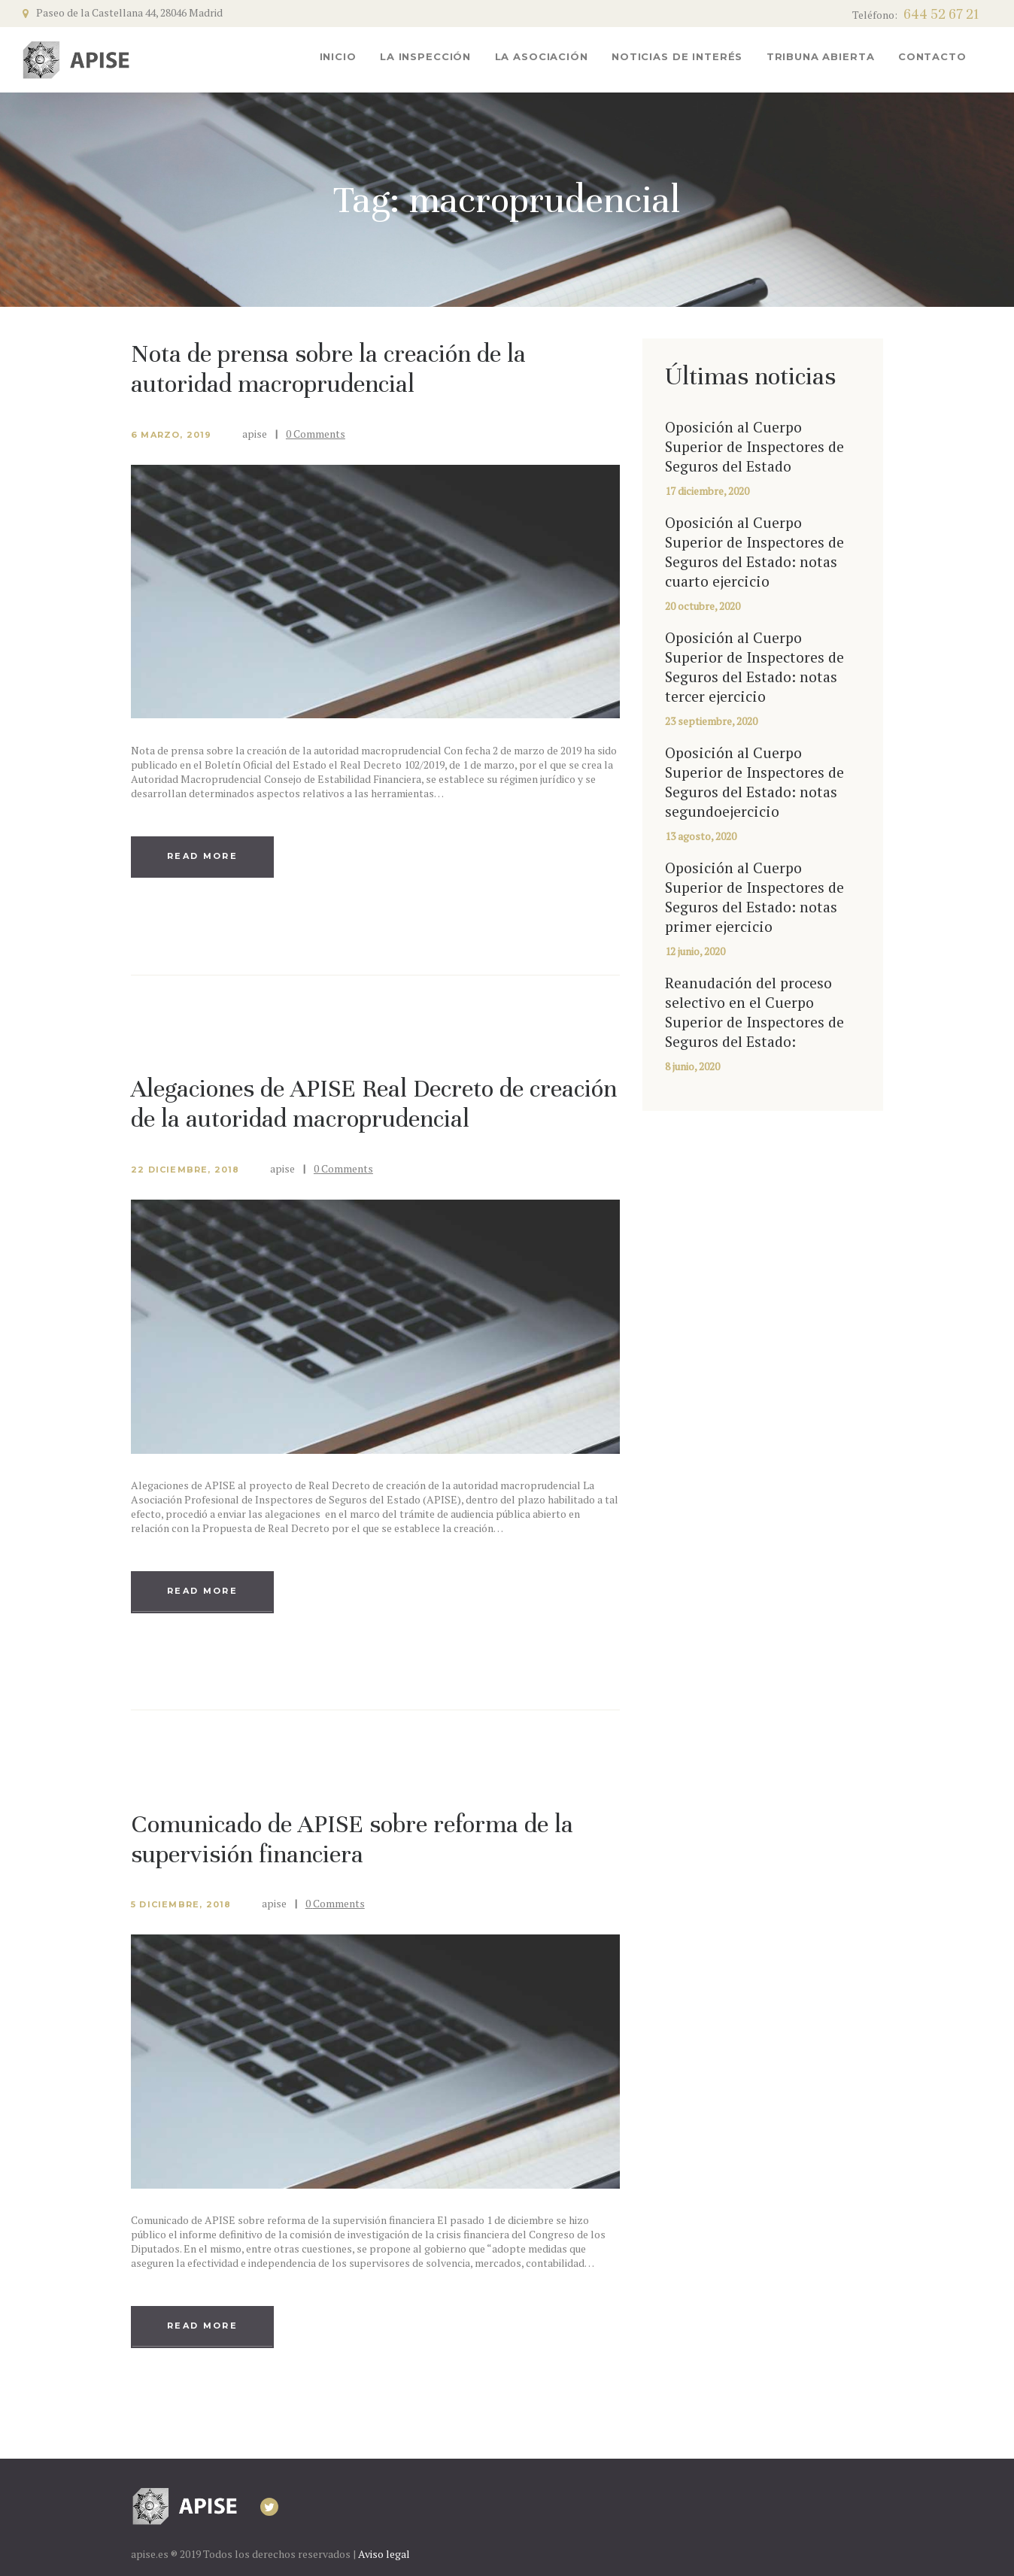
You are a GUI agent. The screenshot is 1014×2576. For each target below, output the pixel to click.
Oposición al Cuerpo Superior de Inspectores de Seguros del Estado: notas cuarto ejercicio (754, 552)
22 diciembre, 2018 (185, 1169)
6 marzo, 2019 (171, 434)
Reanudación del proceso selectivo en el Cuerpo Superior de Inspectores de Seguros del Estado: (754, 1012)
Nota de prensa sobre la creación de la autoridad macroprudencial (328, 368)
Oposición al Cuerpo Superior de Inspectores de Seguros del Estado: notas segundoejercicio (754, 782)
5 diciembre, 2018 (181, 1904)
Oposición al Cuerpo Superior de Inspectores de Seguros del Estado (754, 446)
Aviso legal (384, 2554)
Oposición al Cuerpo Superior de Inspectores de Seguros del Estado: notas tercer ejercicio (754, 667)
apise (255, 433)
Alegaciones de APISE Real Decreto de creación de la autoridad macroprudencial (374, 1103)
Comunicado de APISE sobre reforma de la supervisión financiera (352, 1839)
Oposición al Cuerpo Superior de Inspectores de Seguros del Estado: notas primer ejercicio (754, 897)
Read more (202, 856)
